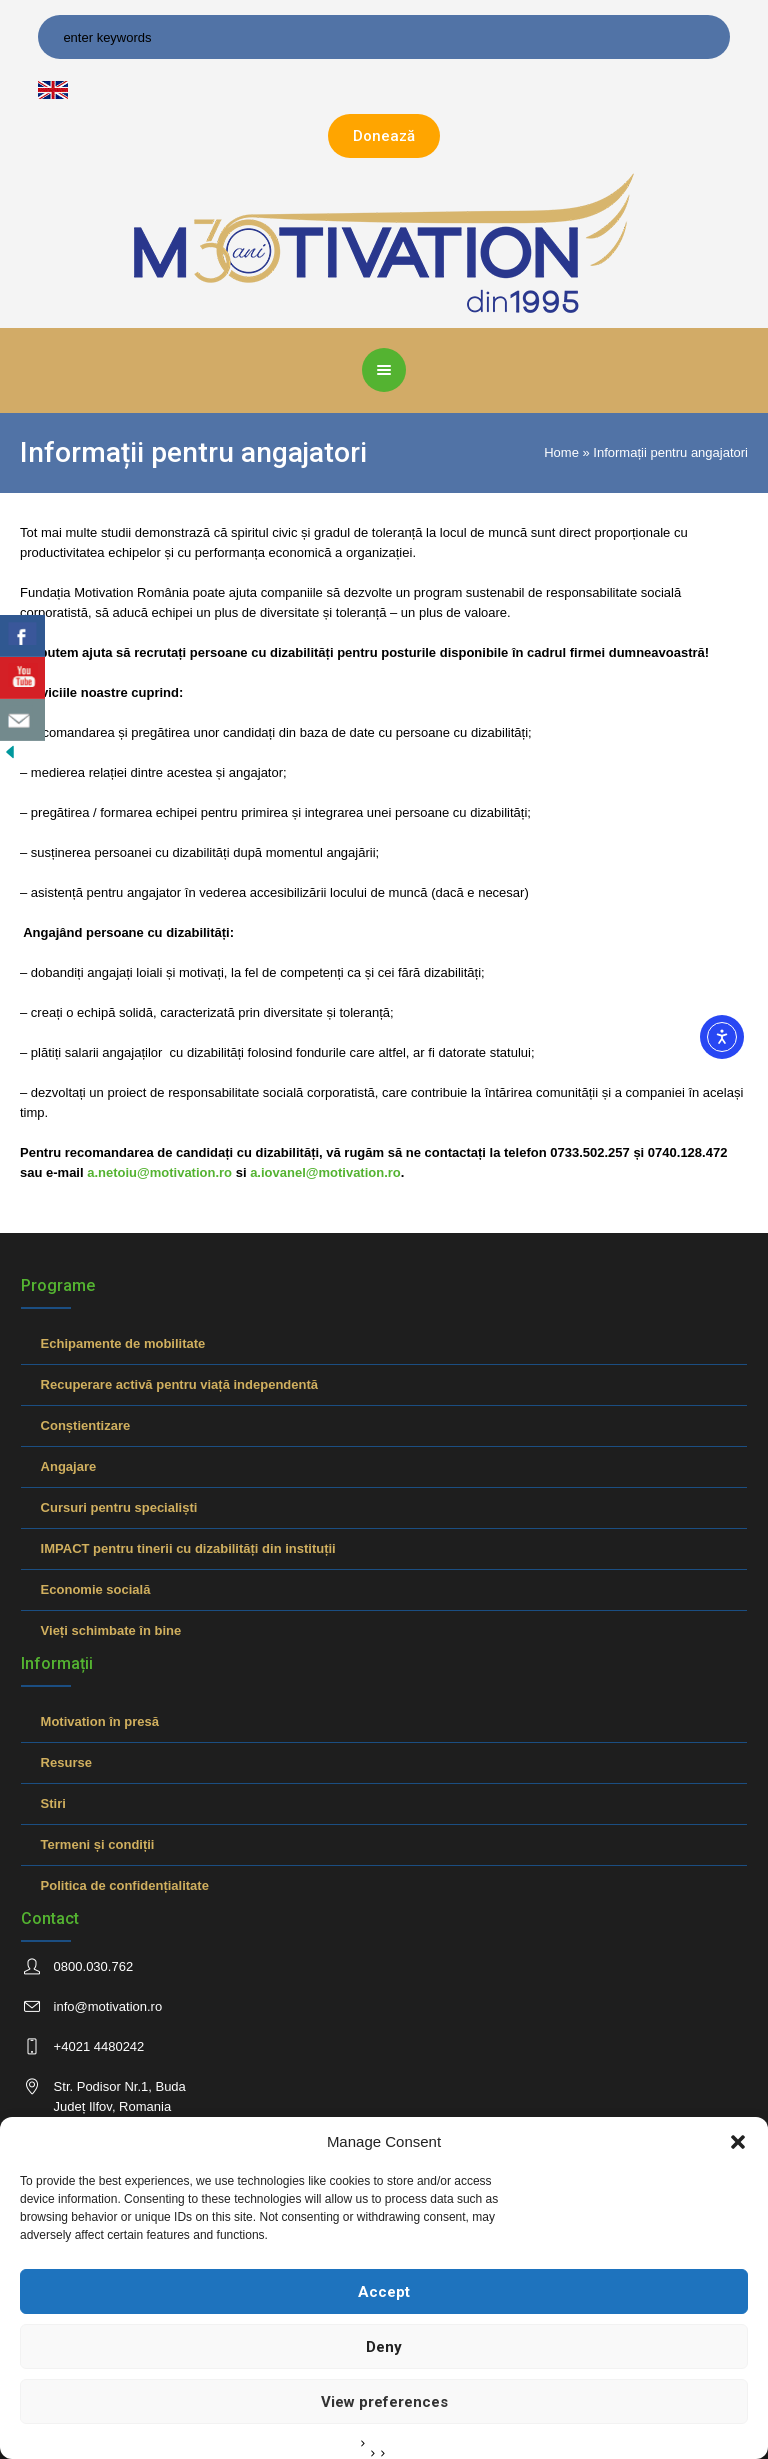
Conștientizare (86, 1425)
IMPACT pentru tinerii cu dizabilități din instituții (188, 1548)
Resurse (66, 1762)
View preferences (384, 2402)
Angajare (69, 1466)
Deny (384, 2347)
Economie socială (96, 1589)
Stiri (53, 1803)
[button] (738, 2142)
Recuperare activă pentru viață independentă (179, 1384)
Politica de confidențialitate (125, 1885)
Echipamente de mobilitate (123, 1343)
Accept (384, 2292)
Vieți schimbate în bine (111, 1630)
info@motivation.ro (108, 2006)
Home (561, 452)
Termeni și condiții (98, 1844)
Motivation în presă (100, 1721)
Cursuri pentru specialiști (119, 1507)
